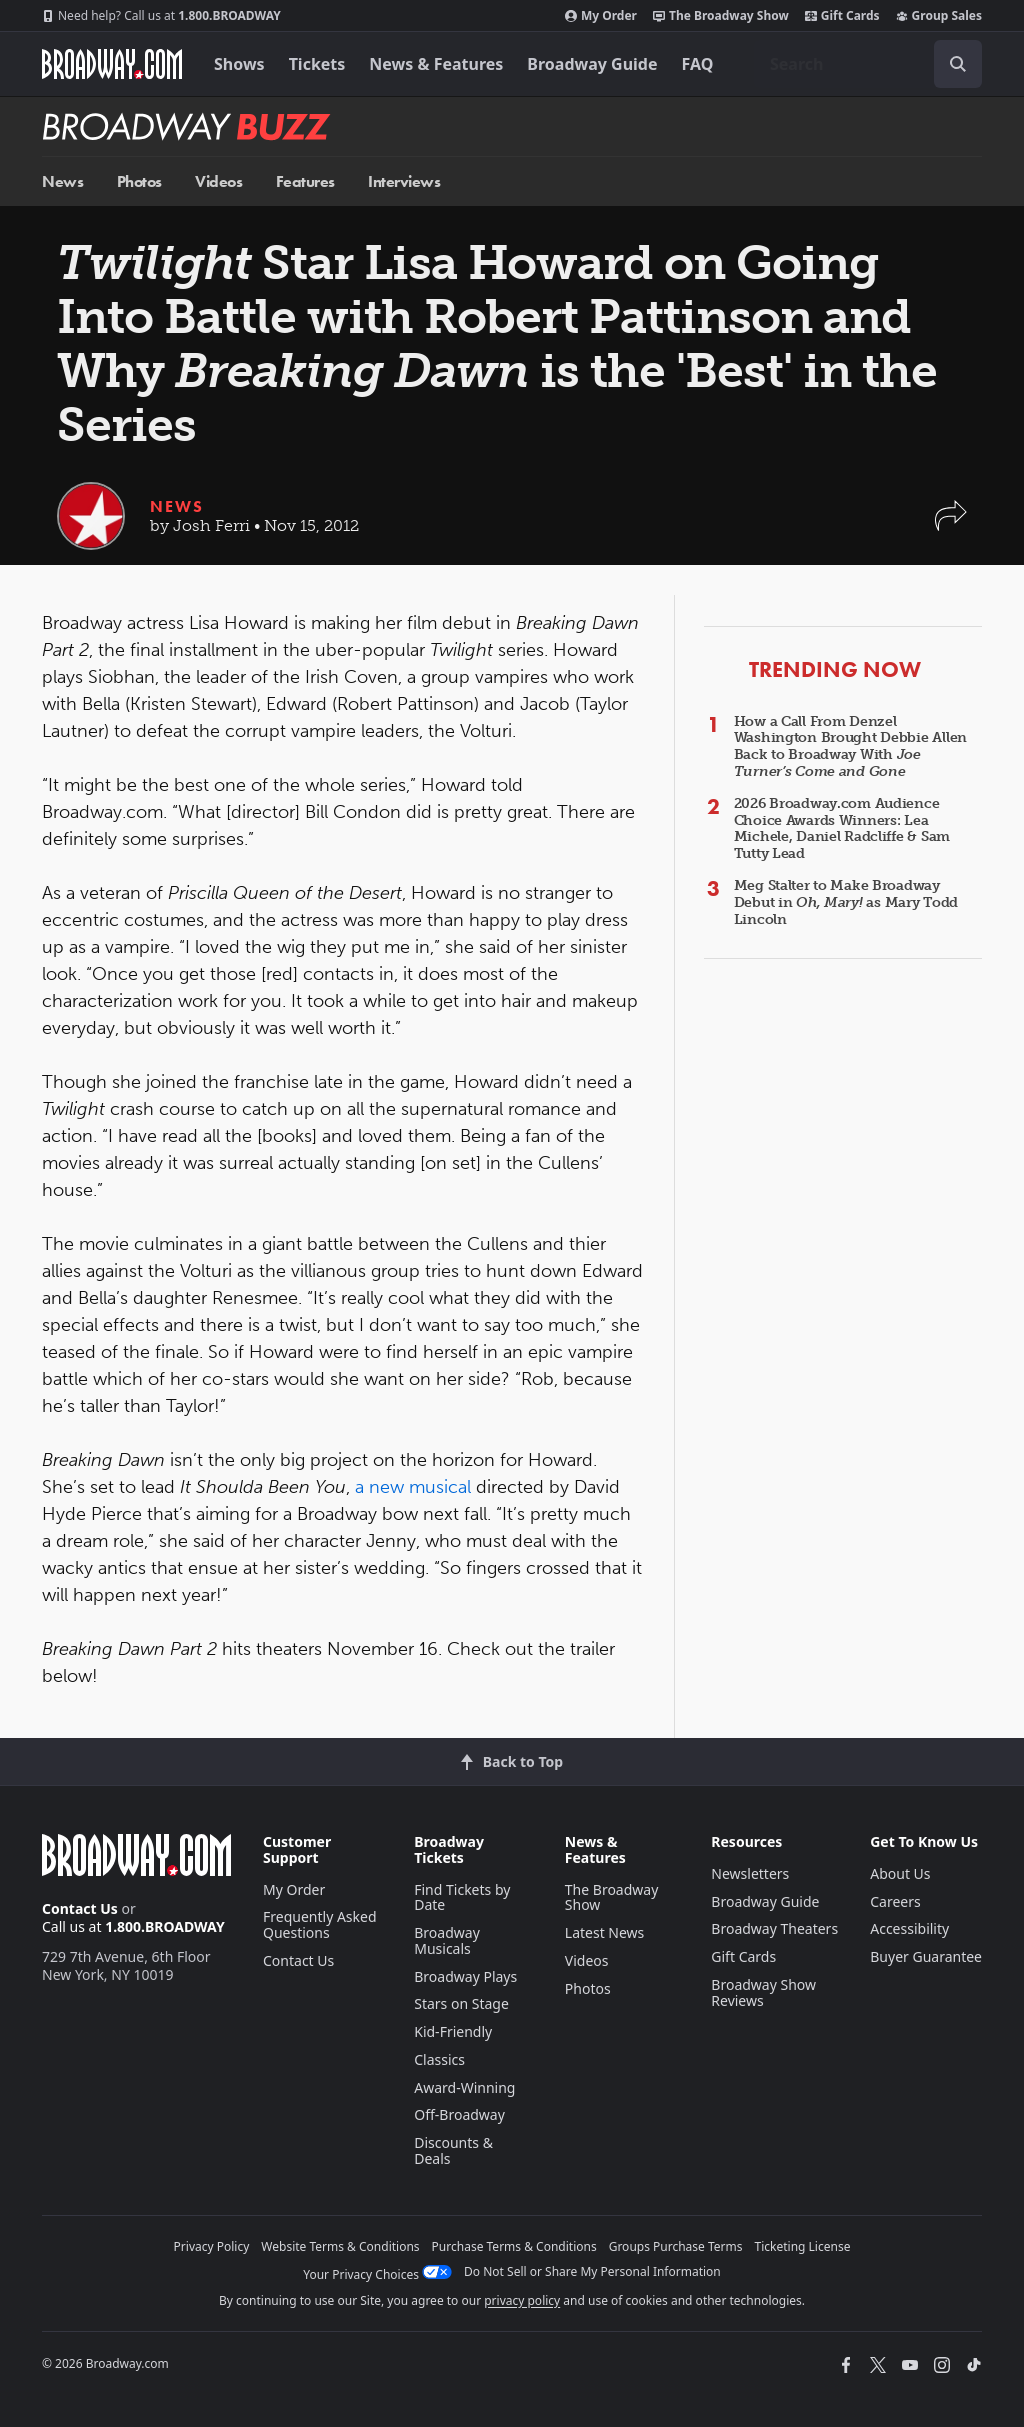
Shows (239, 64)
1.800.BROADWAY (161, 16)
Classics (439, 2059)
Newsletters (750, 1873)
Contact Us (80, 1908)
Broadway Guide (592, 64)
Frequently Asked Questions (320, 1924)
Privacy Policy (212, 2246)
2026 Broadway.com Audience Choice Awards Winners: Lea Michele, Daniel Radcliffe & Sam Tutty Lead (842, 828)
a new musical (415, 1487)
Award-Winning (464, 2087)
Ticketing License (803, 2246)
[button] (951, 525)
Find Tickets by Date (462, 1897)
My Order (601, 16)
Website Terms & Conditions (340, 2246)
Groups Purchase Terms (676, 2246)
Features (305, 181)
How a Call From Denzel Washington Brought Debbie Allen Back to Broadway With (850, 746)
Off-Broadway (459, 2114)
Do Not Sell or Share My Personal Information (592, 2271)
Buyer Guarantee (926, 1956)
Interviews (404, 181)
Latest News (605, 1932)
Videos (218, 181)
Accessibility (909, 1928)
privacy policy (522, 2300)
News (62, 181)
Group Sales (939, 16)
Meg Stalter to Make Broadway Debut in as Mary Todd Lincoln (846, 902)
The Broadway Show (721, 16)
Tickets (317, 64)
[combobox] (868, 64)
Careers (895, 1901)
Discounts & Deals (453, 2150)
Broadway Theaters (774, 1928)
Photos (139, 181)
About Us (900, 1873)
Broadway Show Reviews (763, 1992)
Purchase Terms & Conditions (514, 2246)
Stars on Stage (461, 2003)
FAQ (698, 64)
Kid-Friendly (453, 2031)
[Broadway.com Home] (112, 64)
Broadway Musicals (447, 1940)
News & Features (436, 64)
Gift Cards (842, 16)
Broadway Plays (465, 1976)
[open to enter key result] (958, 64)
